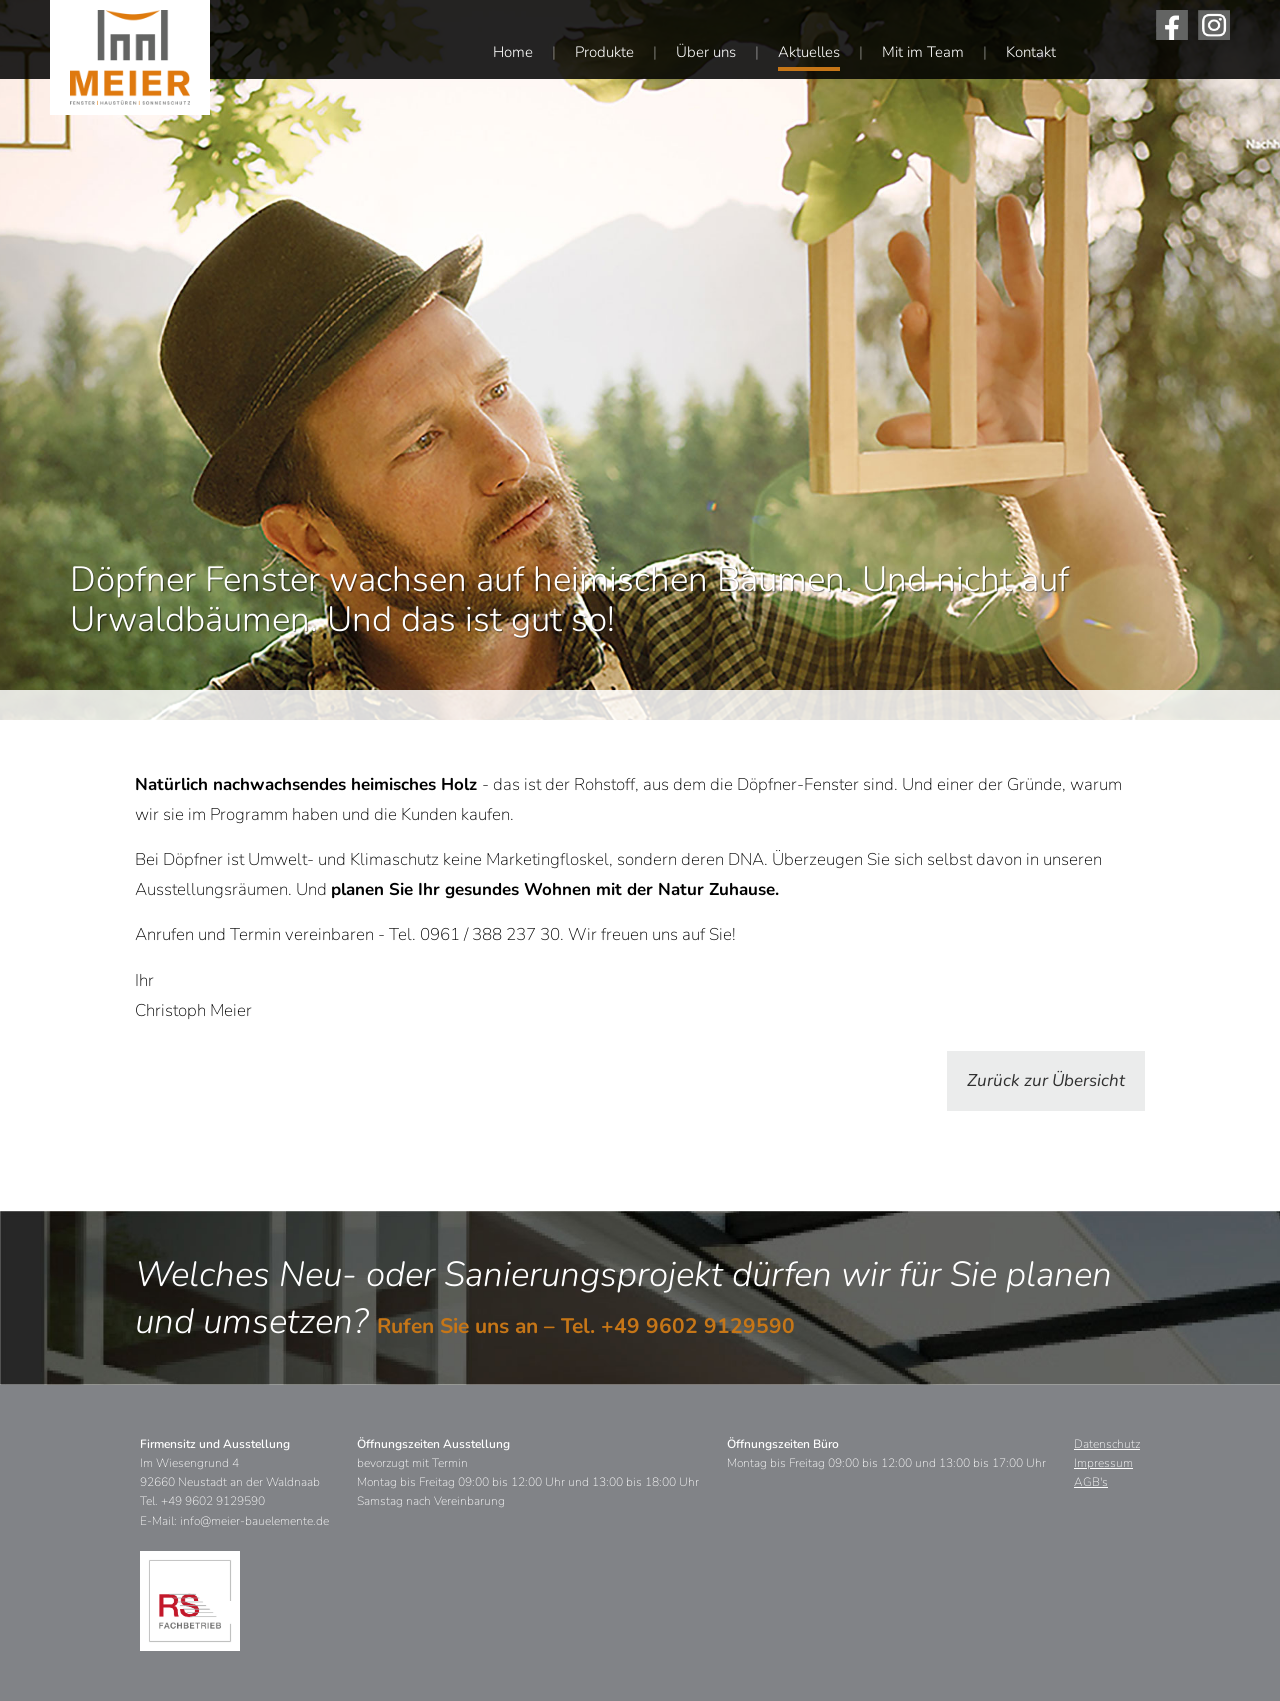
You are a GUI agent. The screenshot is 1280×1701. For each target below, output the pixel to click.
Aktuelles (809, 52)
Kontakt (1031, 52)
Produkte (604, 52)
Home (513, 52)
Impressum (1103, 1463)
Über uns (706, 52)
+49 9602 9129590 (698, 1326)
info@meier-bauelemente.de (254, 1521)
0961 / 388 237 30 (490, 934)
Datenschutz (1107, 1444)
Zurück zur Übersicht (1046, 1080)
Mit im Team (923, 52)
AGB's (1091, 1482)
